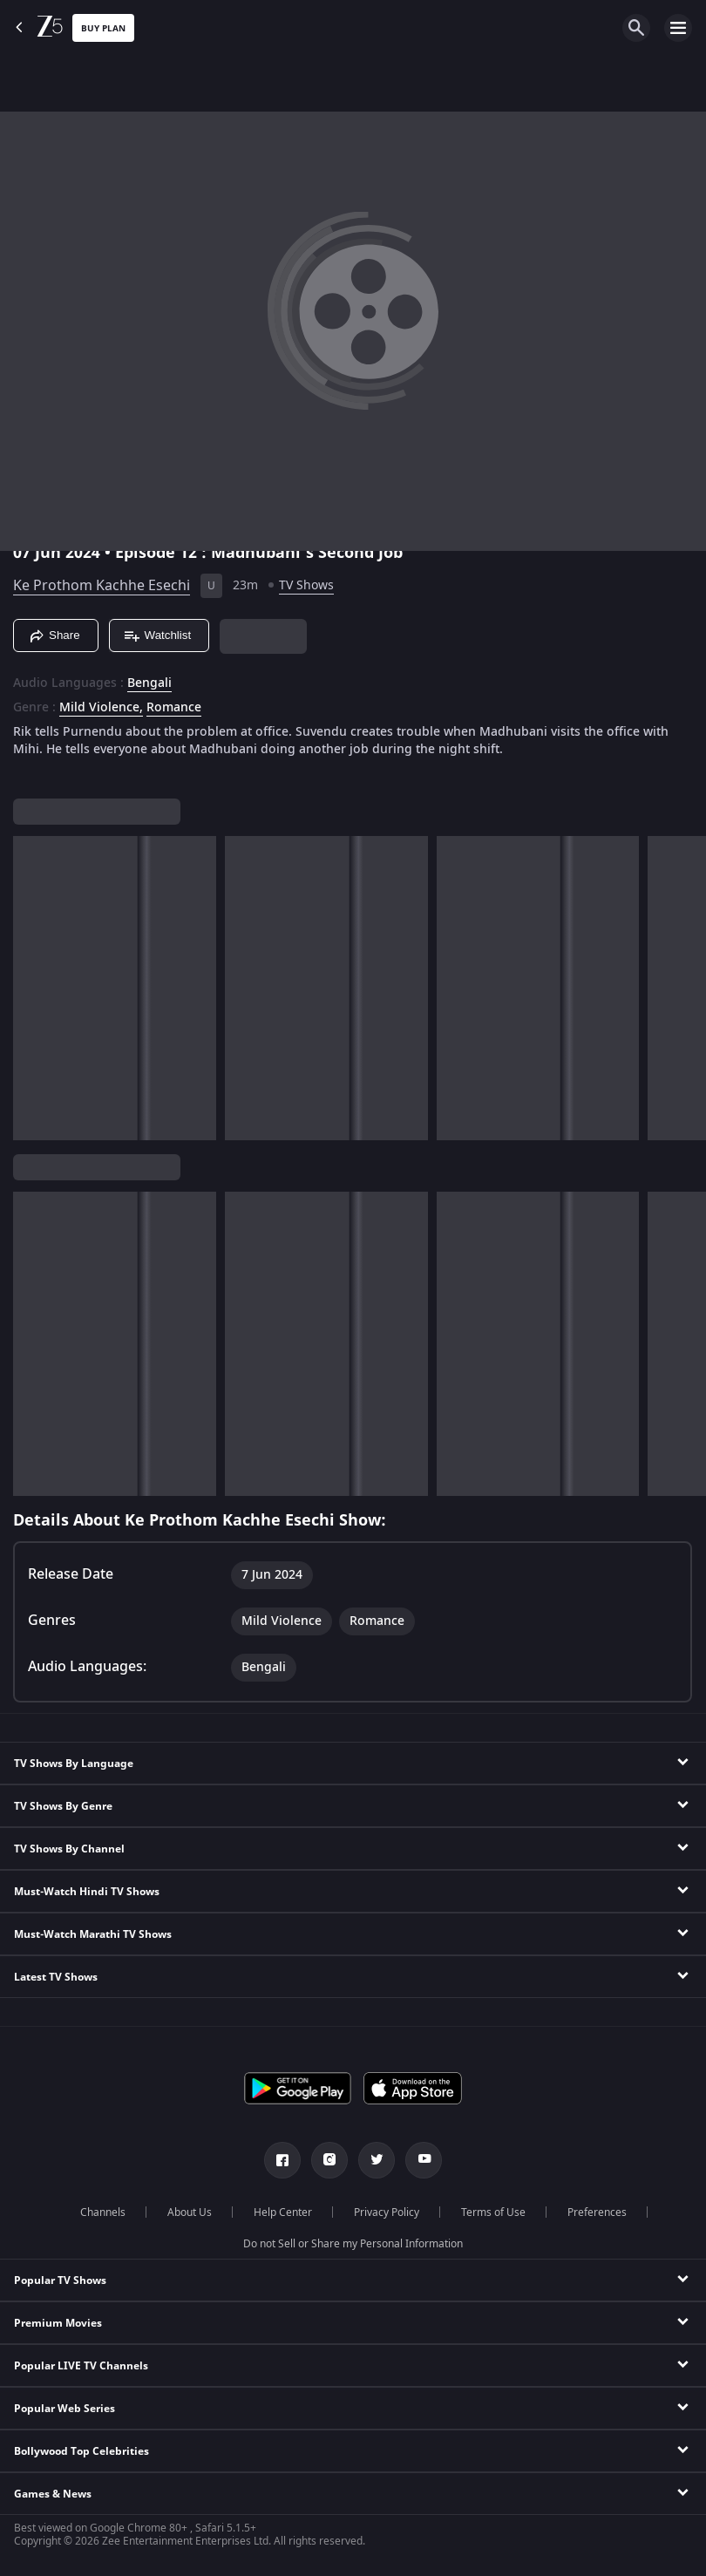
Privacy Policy (386, 2212)
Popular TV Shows (60, 2280)
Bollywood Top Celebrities (81, 2451)
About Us (189, 2212)
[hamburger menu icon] (678, 28)
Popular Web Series (64, 2408)
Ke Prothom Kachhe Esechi (101, 585)
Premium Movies (58, 2323)
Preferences (597, 2212)
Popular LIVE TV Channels (81, 2366)
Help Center (283, 2212)
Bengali (149, 683)
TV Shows (306, 585)
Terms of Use (493, 2212)
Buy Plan (103, 28)
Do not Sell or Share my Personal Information (353, 2244)
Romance (173, 708)
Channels (103, 2212)
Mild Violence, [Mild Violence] (101, 708)
